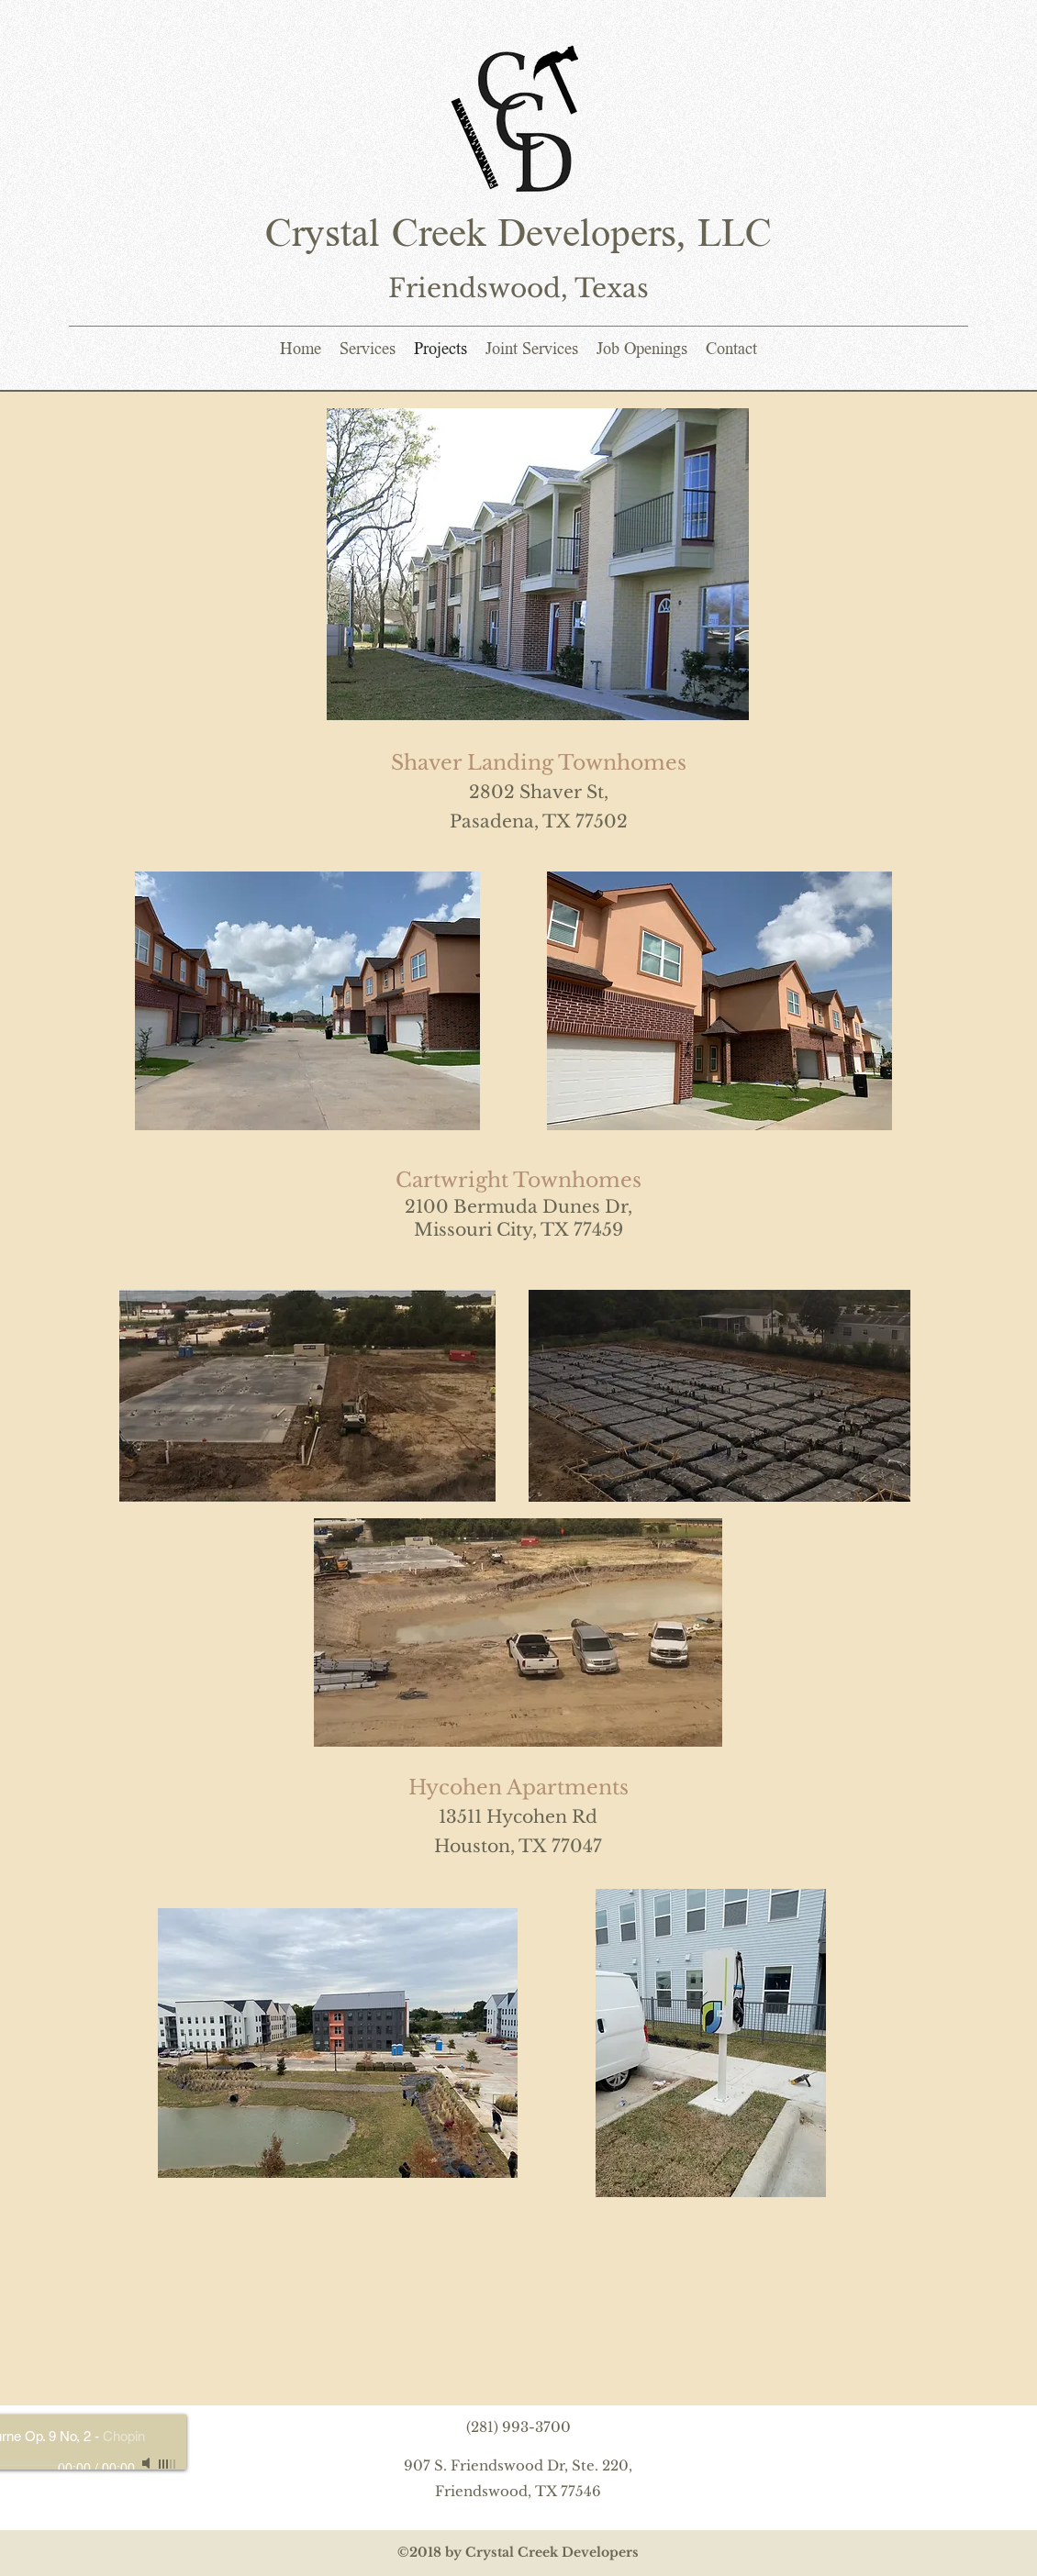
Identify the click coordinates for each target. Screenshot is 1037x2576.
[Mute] (148, 2463)
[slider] (168, 2464)
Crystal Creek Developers (470, 237)
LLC (729, 237)
